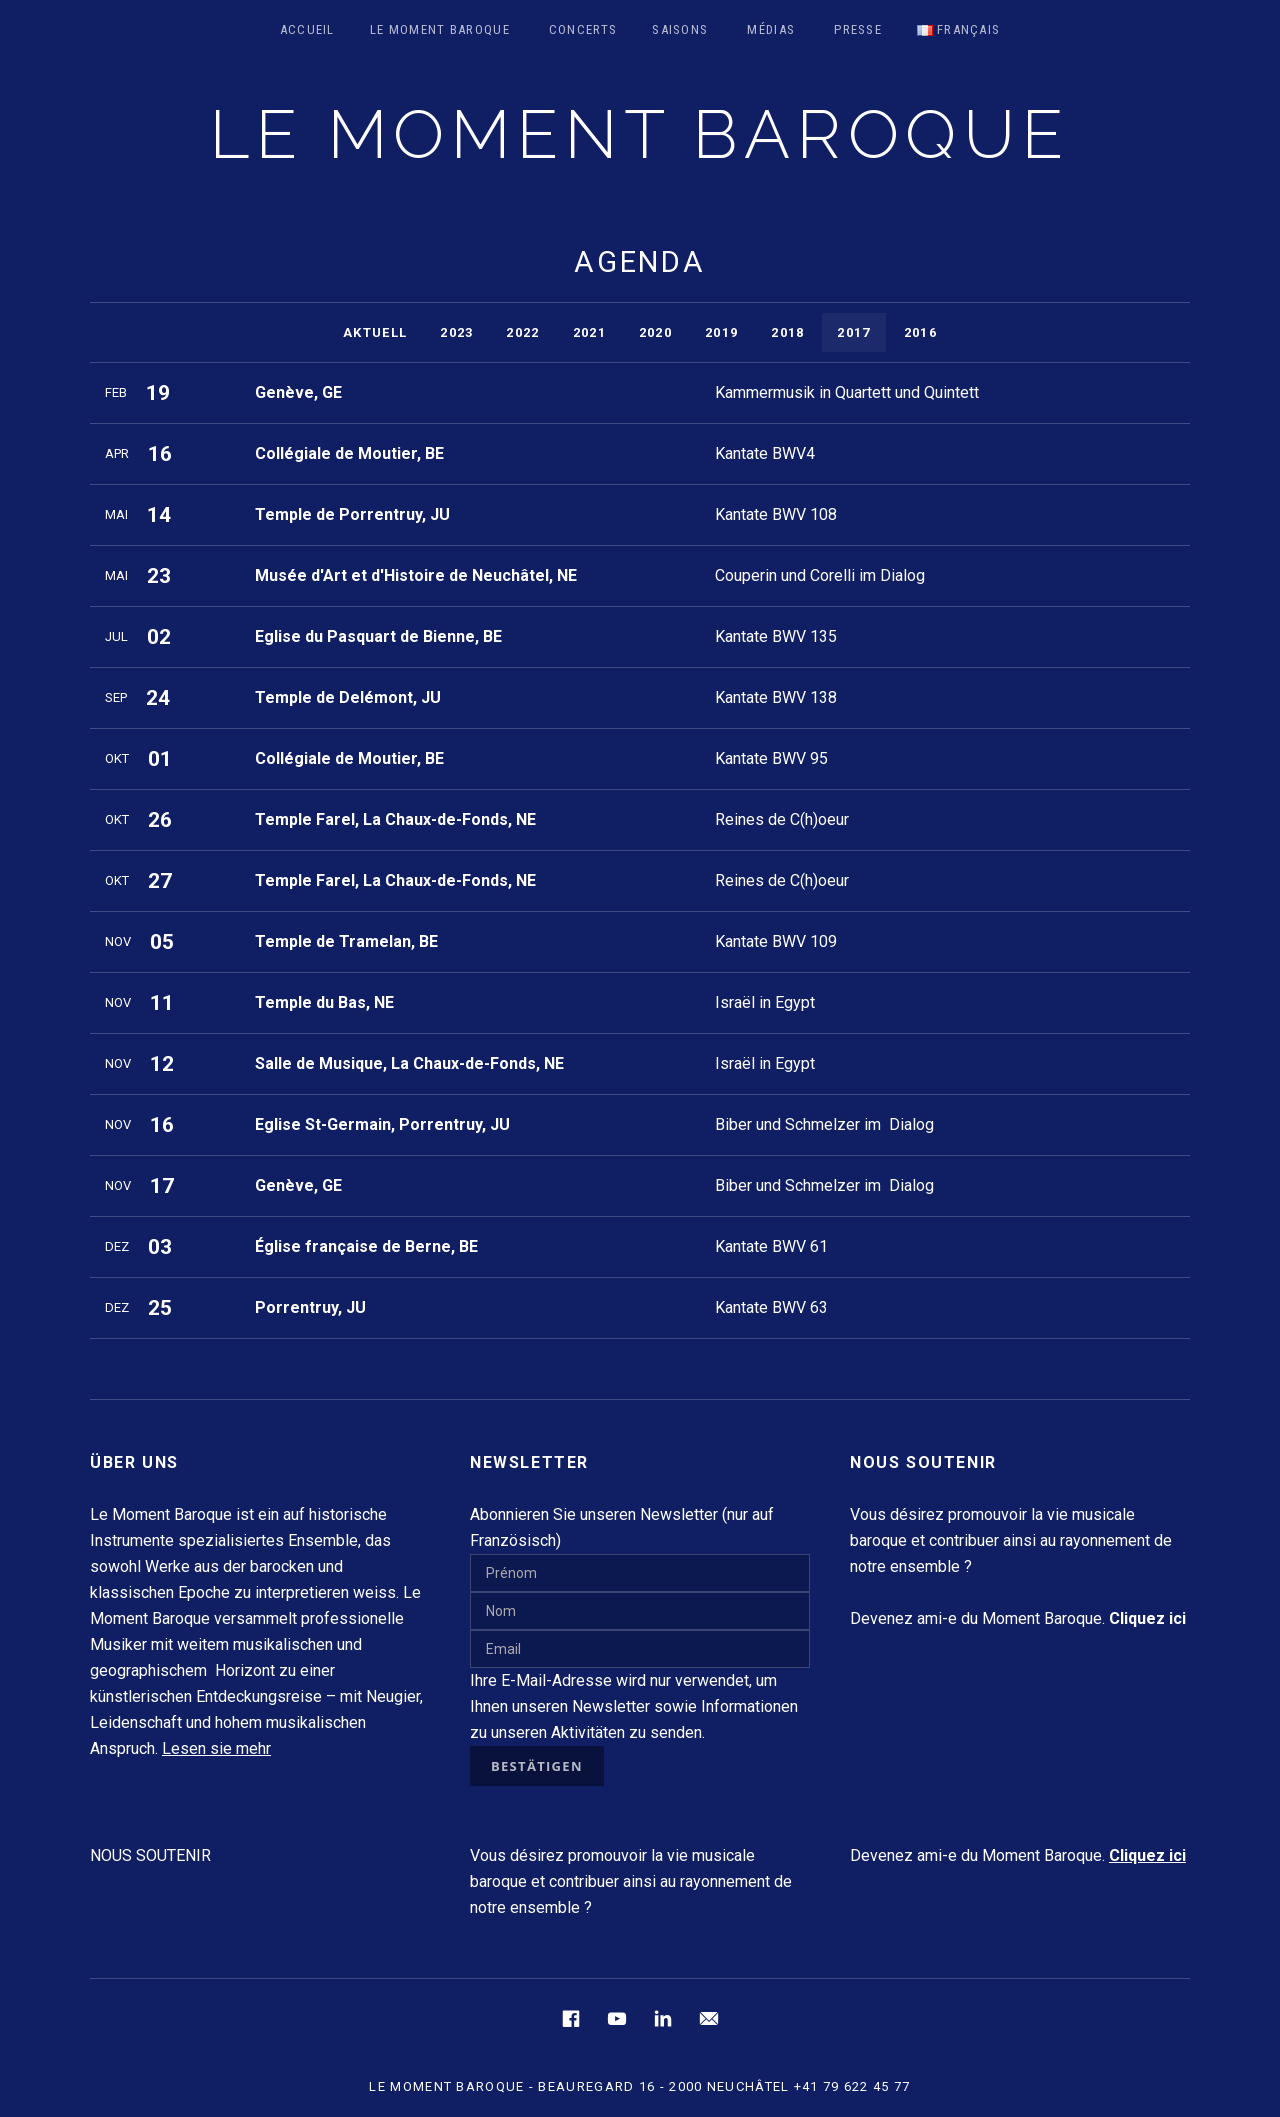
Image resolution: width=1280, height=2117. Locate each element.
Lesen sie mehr (216, 1748)
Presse (858, 29)
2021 (589, 332)
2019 (721, 332)
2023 (456, 332)
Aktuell (375, 332)
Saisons (680, 29)
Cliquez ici (1147, 1855)
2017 (853, 332)
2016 (920, 332)
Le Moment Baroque (440, 29)
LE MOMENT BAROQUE (640, 134)
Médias (771, 29)
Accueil (307, 29)
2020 (655, 332)
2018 (787, 332)
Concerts (583, 29)
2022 (522, 332)
